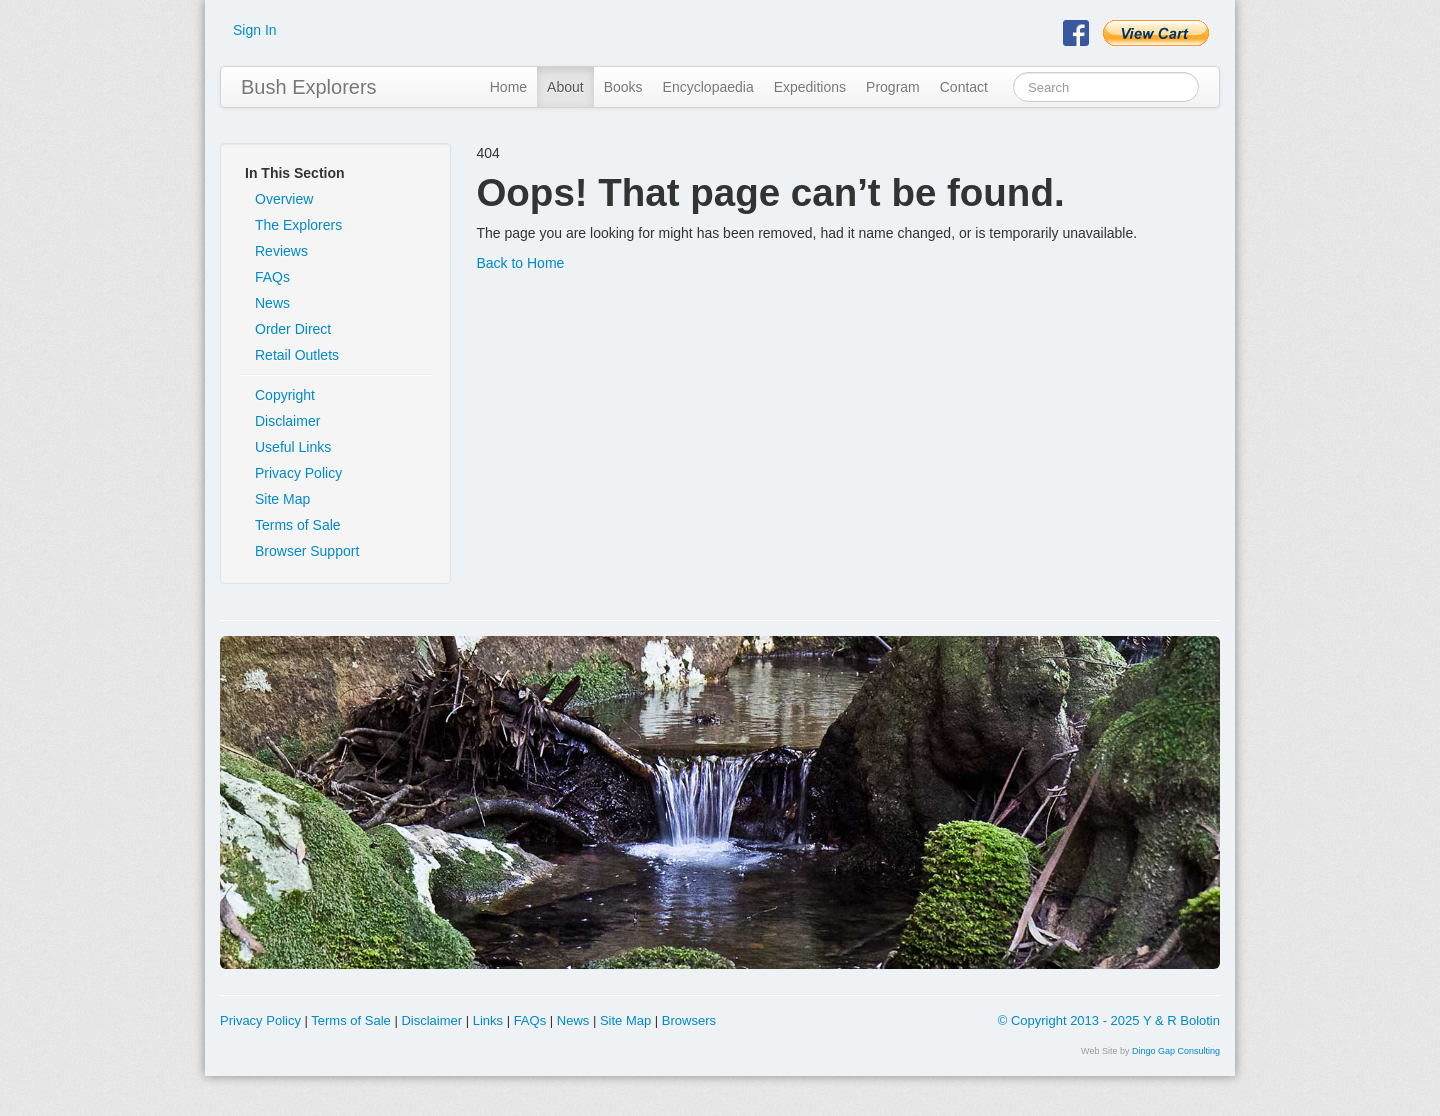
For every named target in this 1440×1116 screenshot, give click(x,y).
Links (488, 1020)
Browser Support (307, 551)
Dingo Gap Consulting (1176, 1051)
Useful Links (293, 447)
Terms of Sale (298, 525)
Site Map (282, 499)
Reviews (281, 251)
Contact (964, 87)
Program (893, 87)
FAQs (272, 277)
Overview (284, 199)
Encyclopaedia (708, 87)
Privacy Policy (298, 473)
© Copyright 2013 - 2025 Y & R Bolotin (1109, 1020)
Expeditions (810, 87)
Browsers (689, 1020)
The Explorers (298, 225)
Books (623, 87)
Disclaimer (287, 421)
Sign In (255, 30)
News (272, 303)
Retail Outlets (297, 355)
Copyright (285, 395)
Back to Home (520, 263)
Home (508, 87)
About (565, 87)
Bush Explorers (309, 87)
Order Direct (293, 329)
